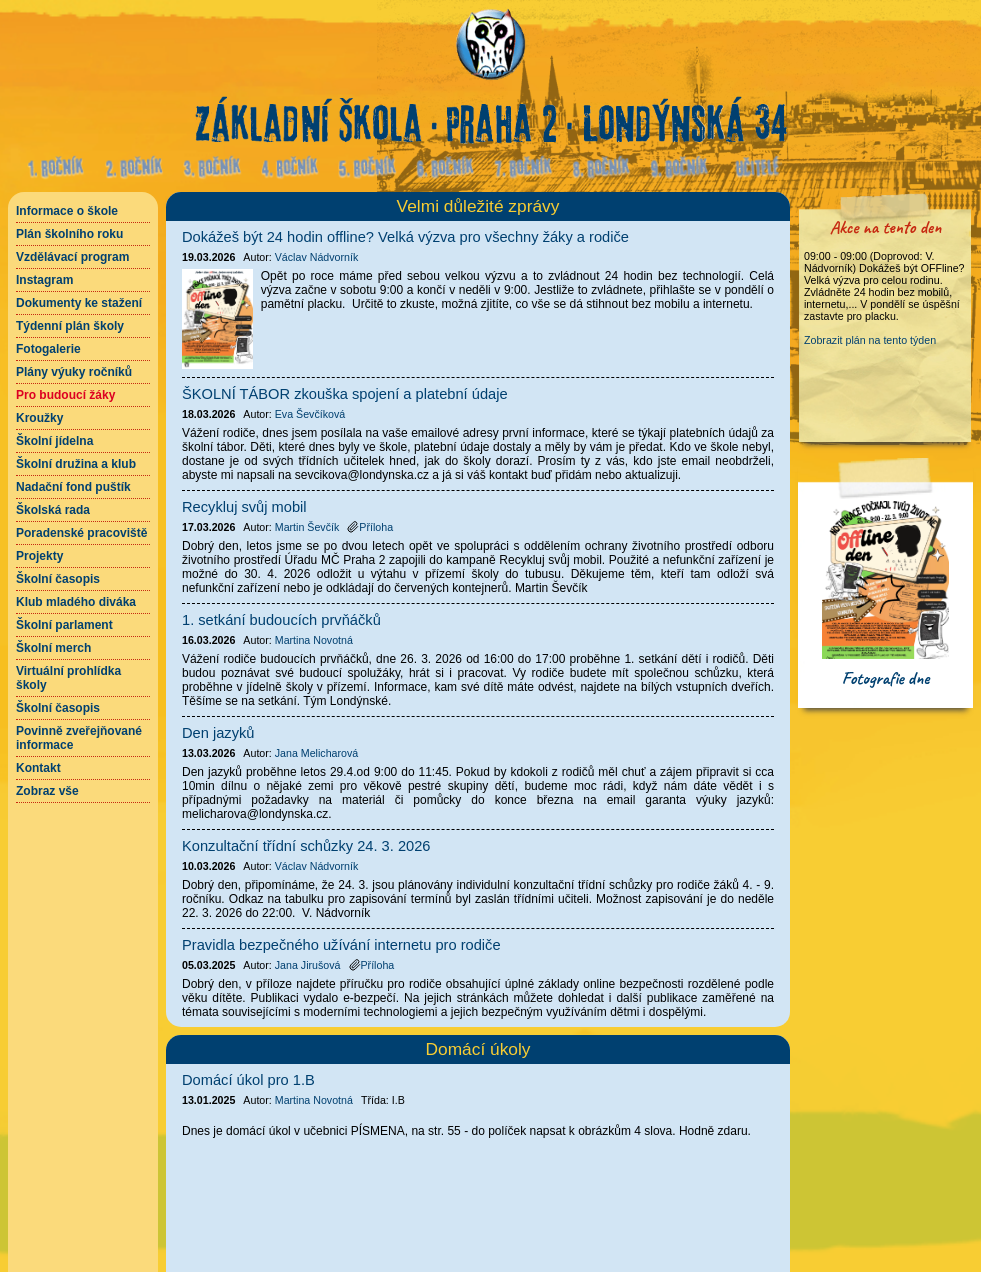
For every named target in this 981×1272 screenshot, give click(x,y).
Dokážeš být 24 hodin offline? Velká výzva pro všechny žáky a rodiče (405, 237)
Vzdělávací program (72, 257)
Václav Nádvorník (317, 257)
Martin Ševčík (307, 527)
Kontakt (38, 768)
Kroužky (39, 418)
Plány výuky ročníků (74, 372)
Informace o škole (67, 211)
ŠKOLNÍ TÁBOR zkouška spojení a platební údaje (345, 394)
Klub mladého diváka (76, 602)
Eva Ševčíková (310, 414)
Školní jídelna (54, 441)
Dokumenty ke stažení (79, 303)
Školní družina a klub (76, 464)
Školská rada (53, 510)
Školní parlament (64, 625)
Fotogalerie (48, 349)
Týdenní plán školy (70, 326)
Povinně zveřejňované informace (79, 738)
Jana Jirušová (308, 965)
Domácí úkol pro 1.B (248, 1080)
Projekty (39, 556)
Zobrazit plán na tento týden (870, 340)
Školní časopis (58, 579)
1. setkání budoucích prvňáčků (281, 620)
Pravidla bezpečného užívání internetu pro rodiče (341, 945)
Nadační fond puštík (73, 487)
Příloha (370, 527)
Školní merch (53, 648)
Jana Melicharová (317, 753)
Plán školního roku (69, 234)
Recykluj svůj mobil (244, 507)
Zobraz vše (47, 791)
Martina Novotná (314, 1100)
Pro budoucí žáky (65, 395)
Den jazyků (218, 733)
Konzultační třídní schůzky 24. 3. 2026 (306, 846)
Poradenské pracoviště (81, 533)
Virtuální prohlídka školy (68, 678)
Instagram (44, 280)
